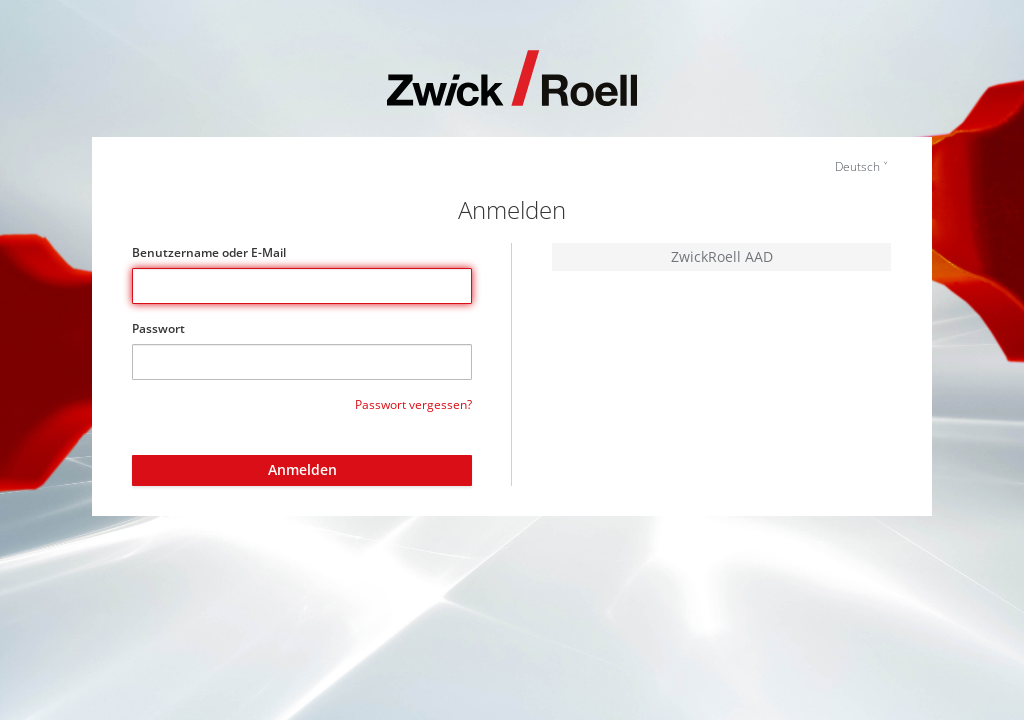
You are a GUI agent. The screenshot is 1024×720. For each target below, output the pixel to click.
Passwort (158, 328)
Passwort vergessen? (413, 404)
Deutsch (857, 166)
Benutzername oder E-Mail (209, 252)
